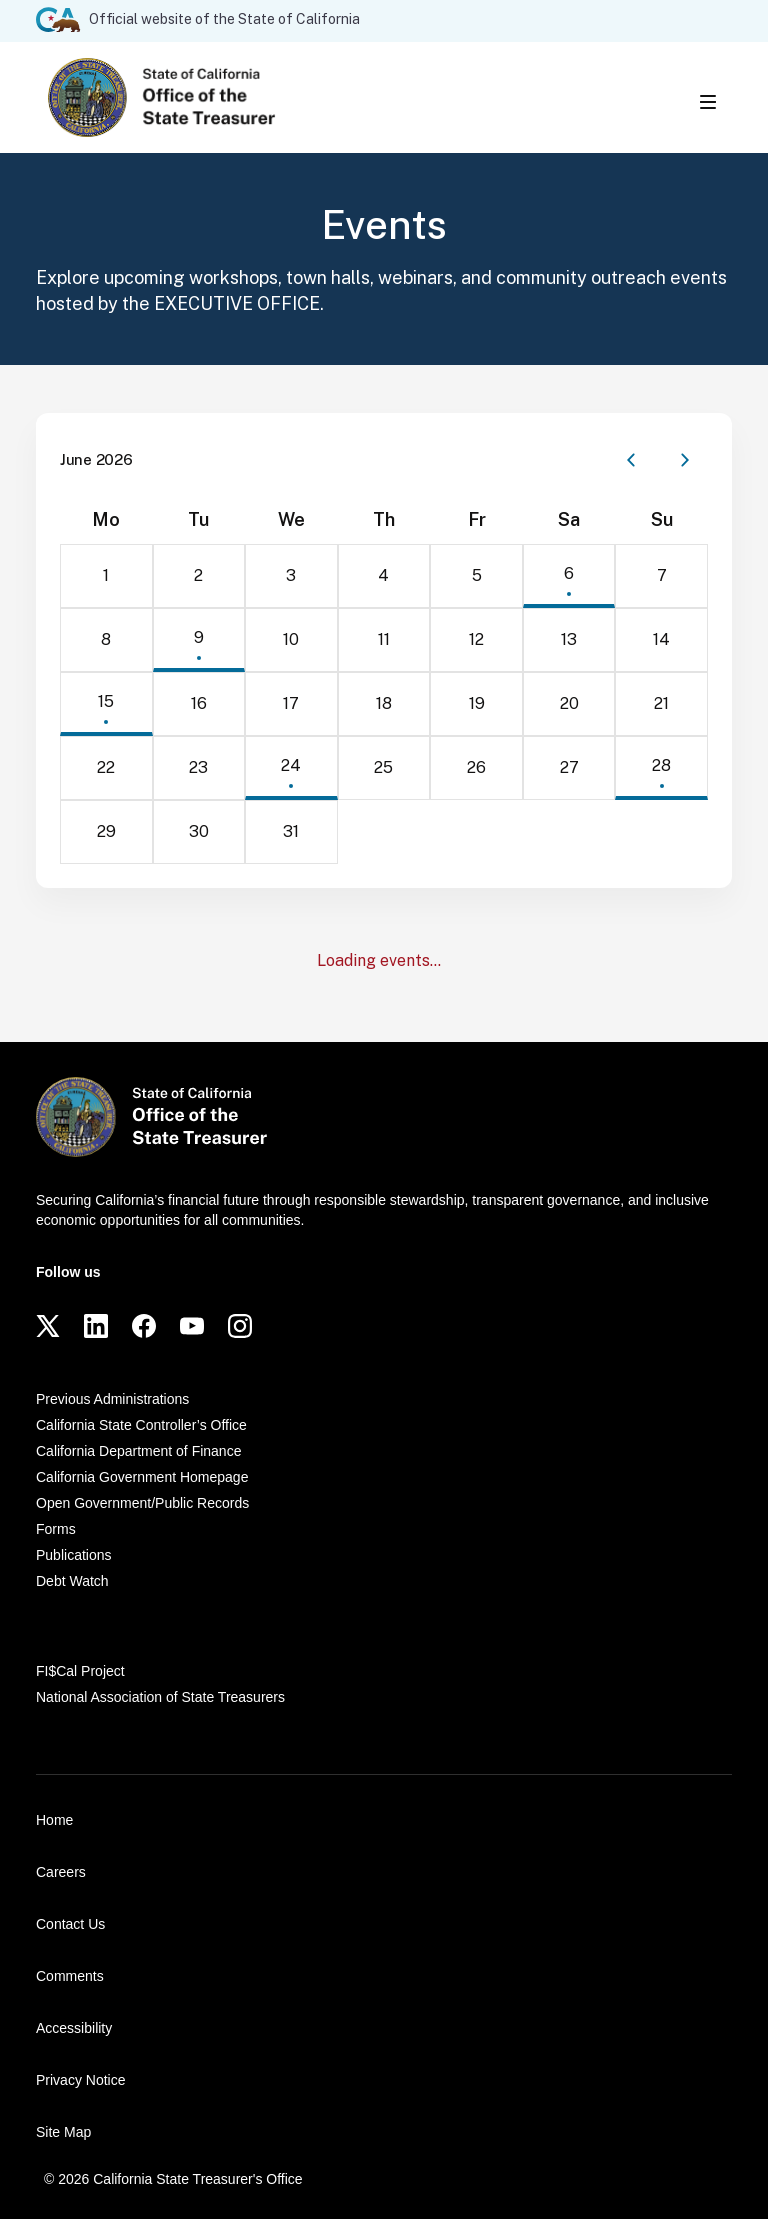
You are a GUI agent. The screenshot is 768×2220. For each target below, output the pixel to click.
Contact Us (70, 1925)
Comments (70, 1977)
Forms (56, 1530)
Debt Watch (72, 1582)
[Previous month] (631, 461)
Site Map (63, 2133)
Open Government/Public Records (142, 1504)
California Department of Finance (138, 1452)
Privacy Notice (80, 2081)
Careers (61, 1873)
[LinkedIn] (96, 1327)
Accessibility (74, 2029)
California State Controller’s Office (141, 1426)
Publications (74, 1556)
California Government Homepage (142, 1478)
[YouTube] (192, 1327)
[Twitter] (48, 1327)
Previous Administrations (112, 1400)
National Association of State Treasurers (160, 1698)
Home (54, 1821)
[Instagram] (240, 1327)
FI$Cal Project (80, 1672)
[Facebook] (144, 1327)
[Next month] (685, 461)
